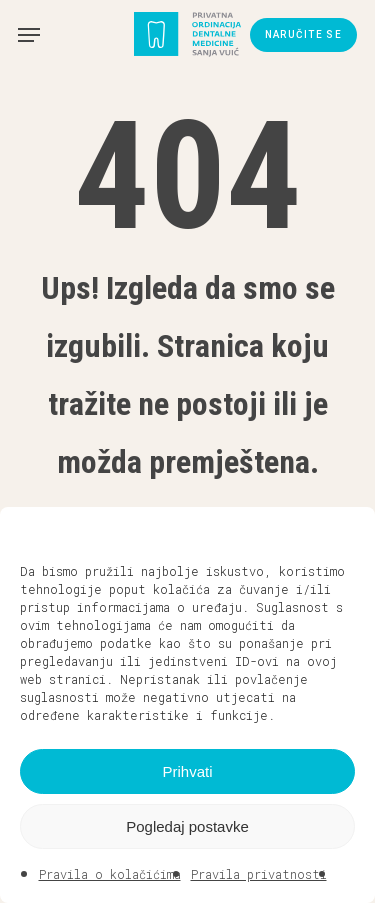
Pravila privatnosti (259, 874)
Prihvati (187, 771)
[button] (345, 532)
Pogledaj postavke (187, 826)
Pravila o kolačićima (110, 874)
